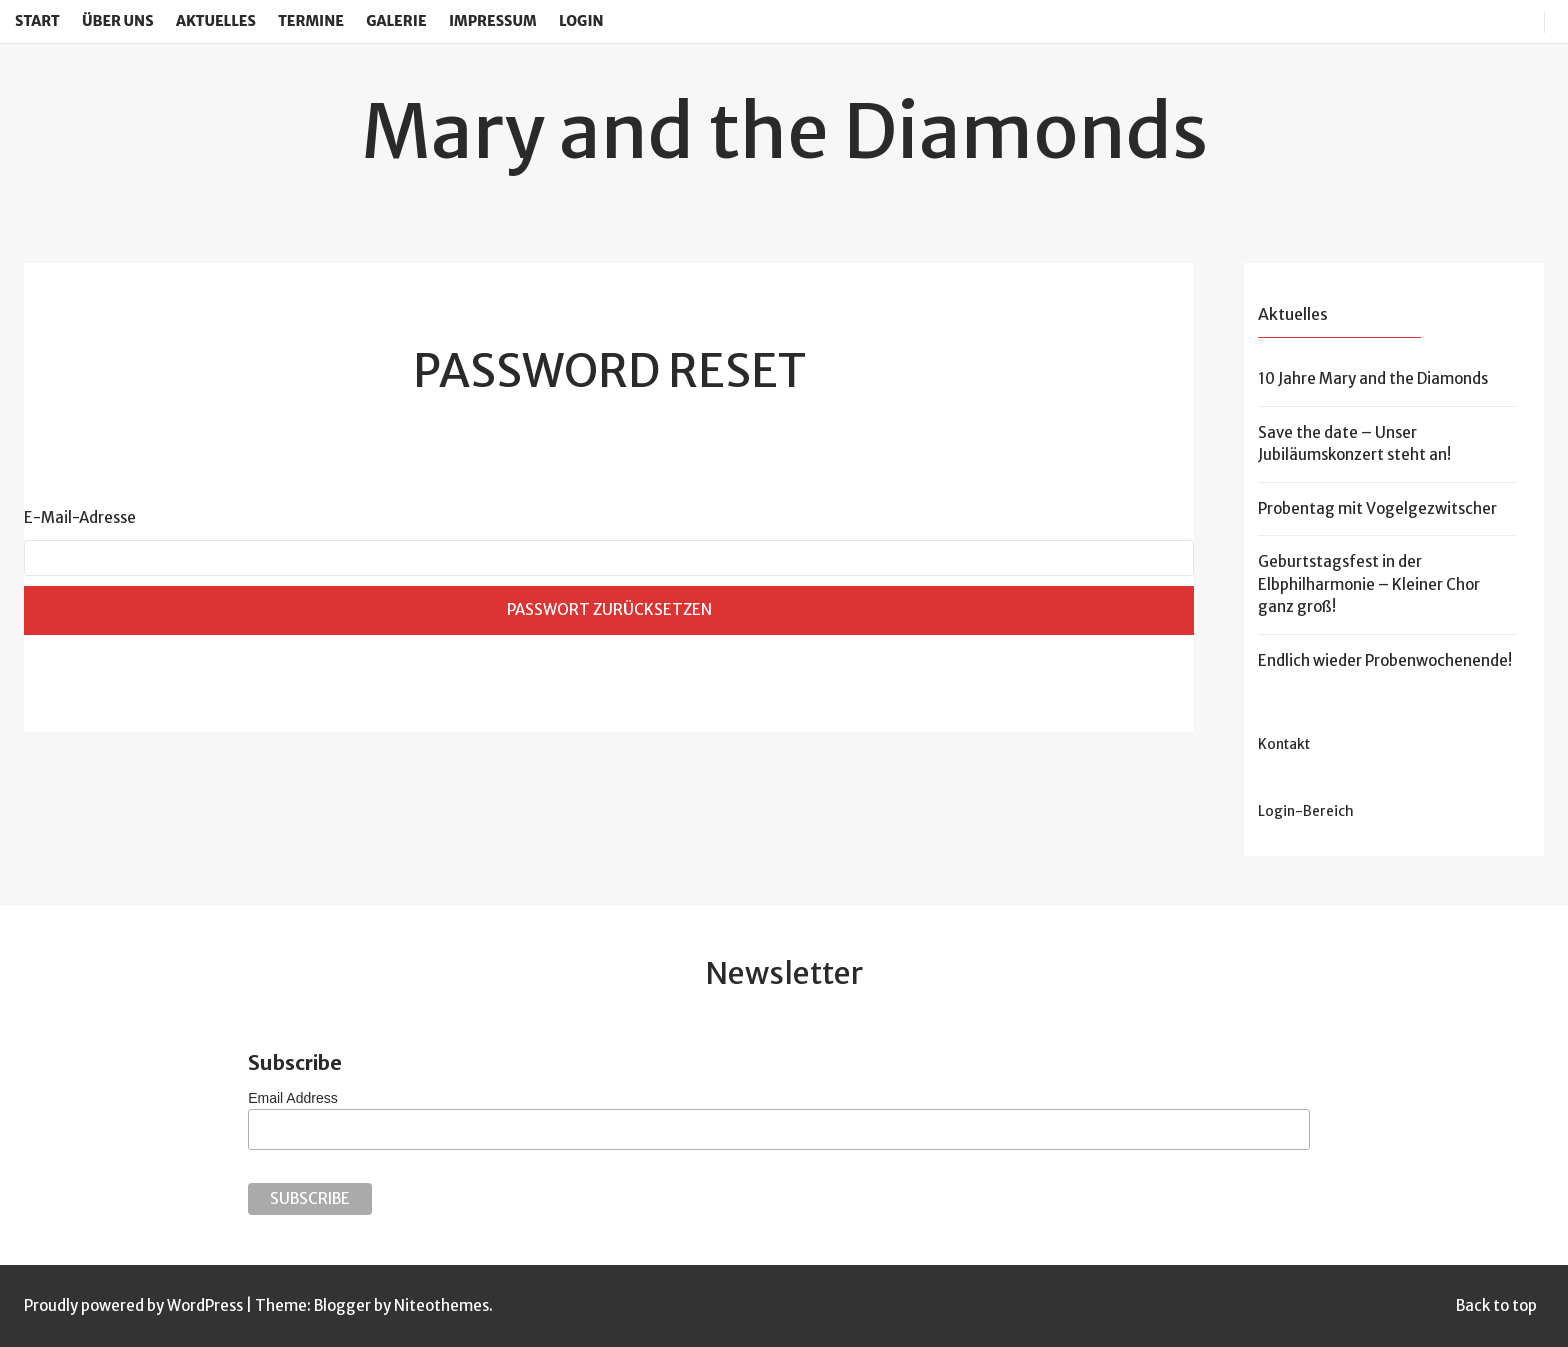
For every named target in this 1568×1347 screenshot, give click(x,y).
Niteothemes (441, 1305)
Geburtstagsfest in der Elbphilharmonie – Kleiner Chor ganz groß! (1369, 584)
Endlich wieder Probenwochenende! (1385, 660)
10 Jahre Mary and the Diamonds (1373, 378)
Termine (311, 21)
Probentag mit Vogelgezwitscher (1377, 508)
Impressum (493, 21)
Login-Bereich (1306, 811)
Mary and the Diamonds (784, 131)
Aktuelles (216, 21)
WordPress (205, 1305)
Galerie (396, 21)
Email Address (292, 1098)
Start (37, 21)
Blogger (342, 1305)
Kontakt (1284, 744)
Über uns (118, 21)
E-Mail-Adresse (80, 517)
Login (581, 21)
